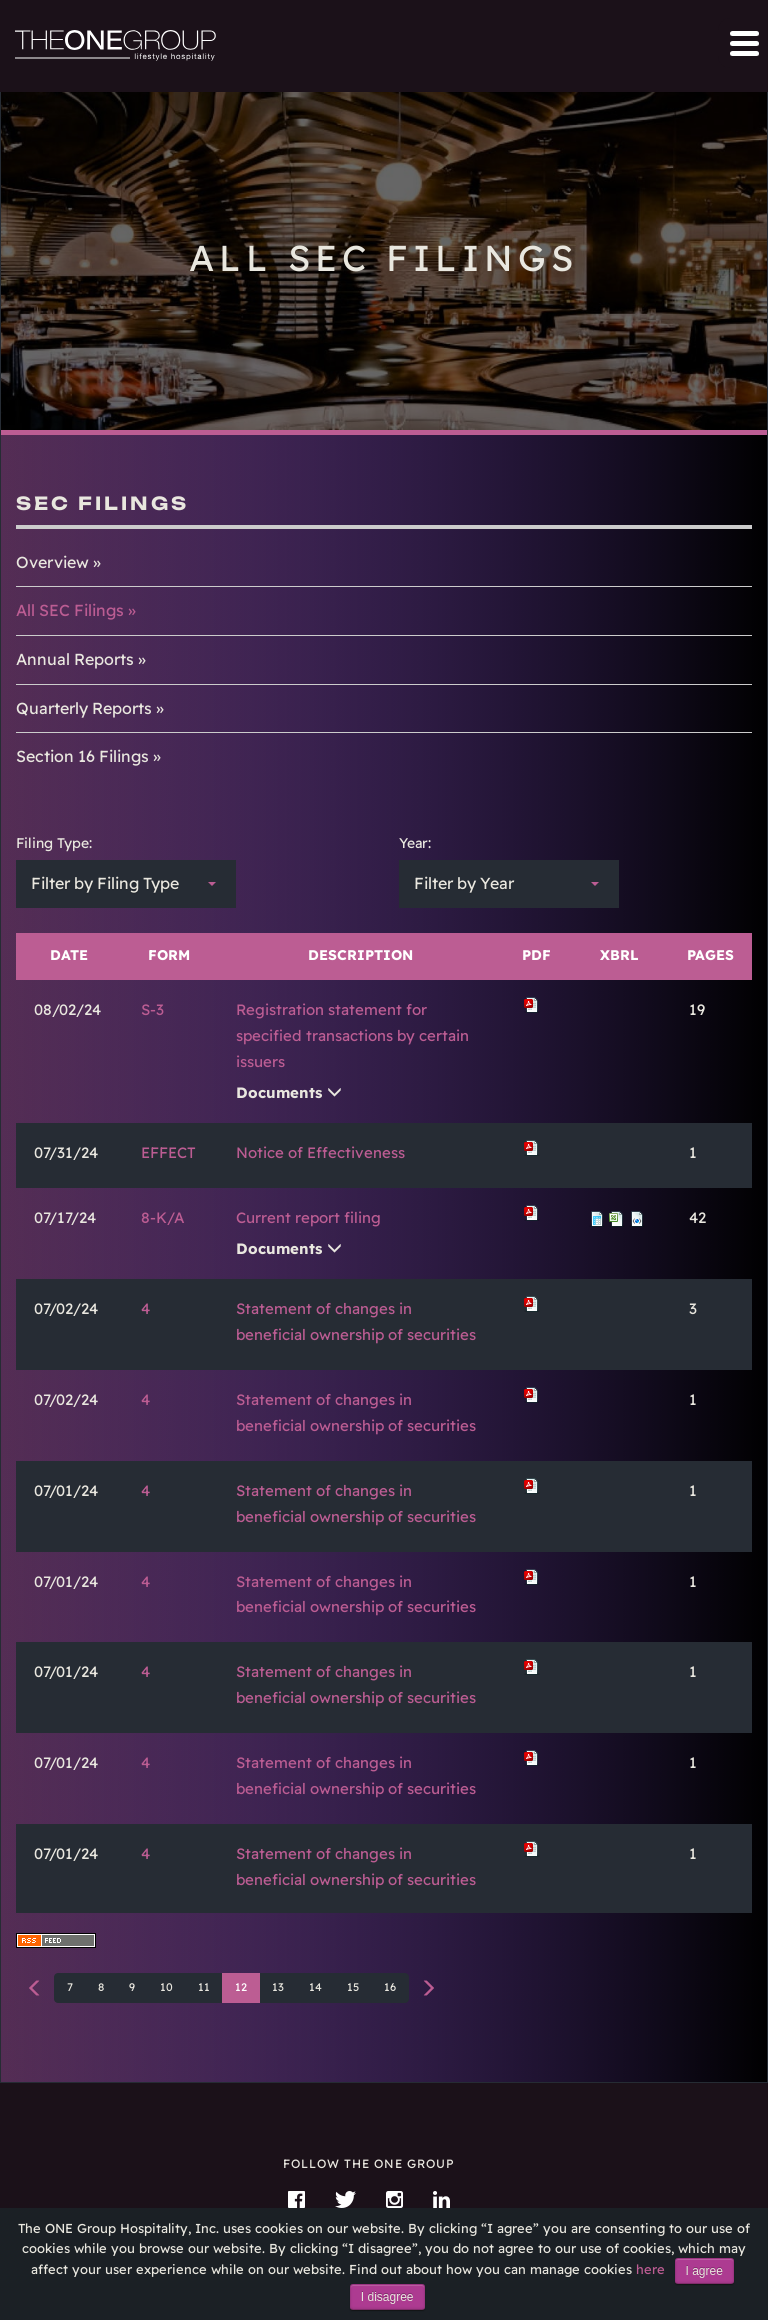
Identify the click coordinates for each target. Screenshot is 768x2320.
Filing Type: (54, 843)
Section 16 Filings (82, 756)
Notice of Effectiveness (320, 1152)
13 (278, 1987)
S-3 (152, 1009)
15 (353, 1987)
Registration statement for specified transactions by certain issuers (352, 1035)
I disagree (387, 2297)
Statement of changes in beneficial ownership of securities (356, 1321)
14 (315, 1987)
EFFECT (168, 1152)
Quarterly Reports (84, 708)
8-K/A (163, 1217)
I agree (704, 2271)
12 (241, 1987)
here (650, 2269)
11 (204, 1987)
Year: (415, 843)
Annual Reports (75, 659)
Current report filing (308, 1217)
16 (390, 1987)
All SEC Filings (70, 610)
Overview (52, 562)
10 (166, 1987)
